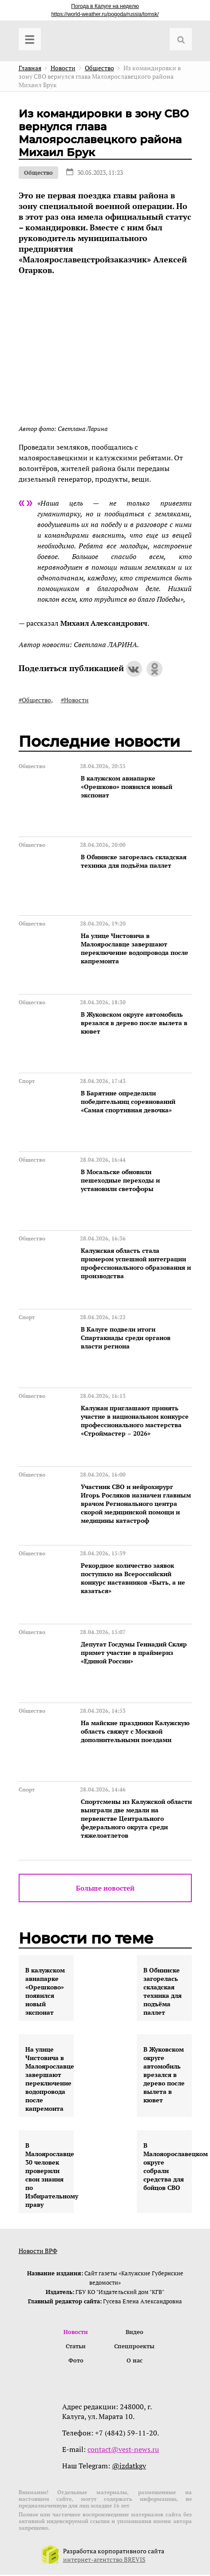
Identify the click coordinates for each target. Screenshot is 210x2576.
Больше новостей (105, 1888)
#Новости (75, 700)
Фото (75, 2362)
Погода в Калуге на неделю (105, 6)
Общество (38, 173)
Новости (75, 2332)
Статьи (76, 2347)
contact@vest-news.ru (123, 2450)
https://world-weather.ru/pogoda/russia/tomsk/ (104, 14)
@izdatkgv (129, 2467)
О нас (135, 2362)
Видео (134, 2332)
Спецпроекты (134, 2347)
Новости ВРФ (38, 2250)
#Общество (35, 700)
